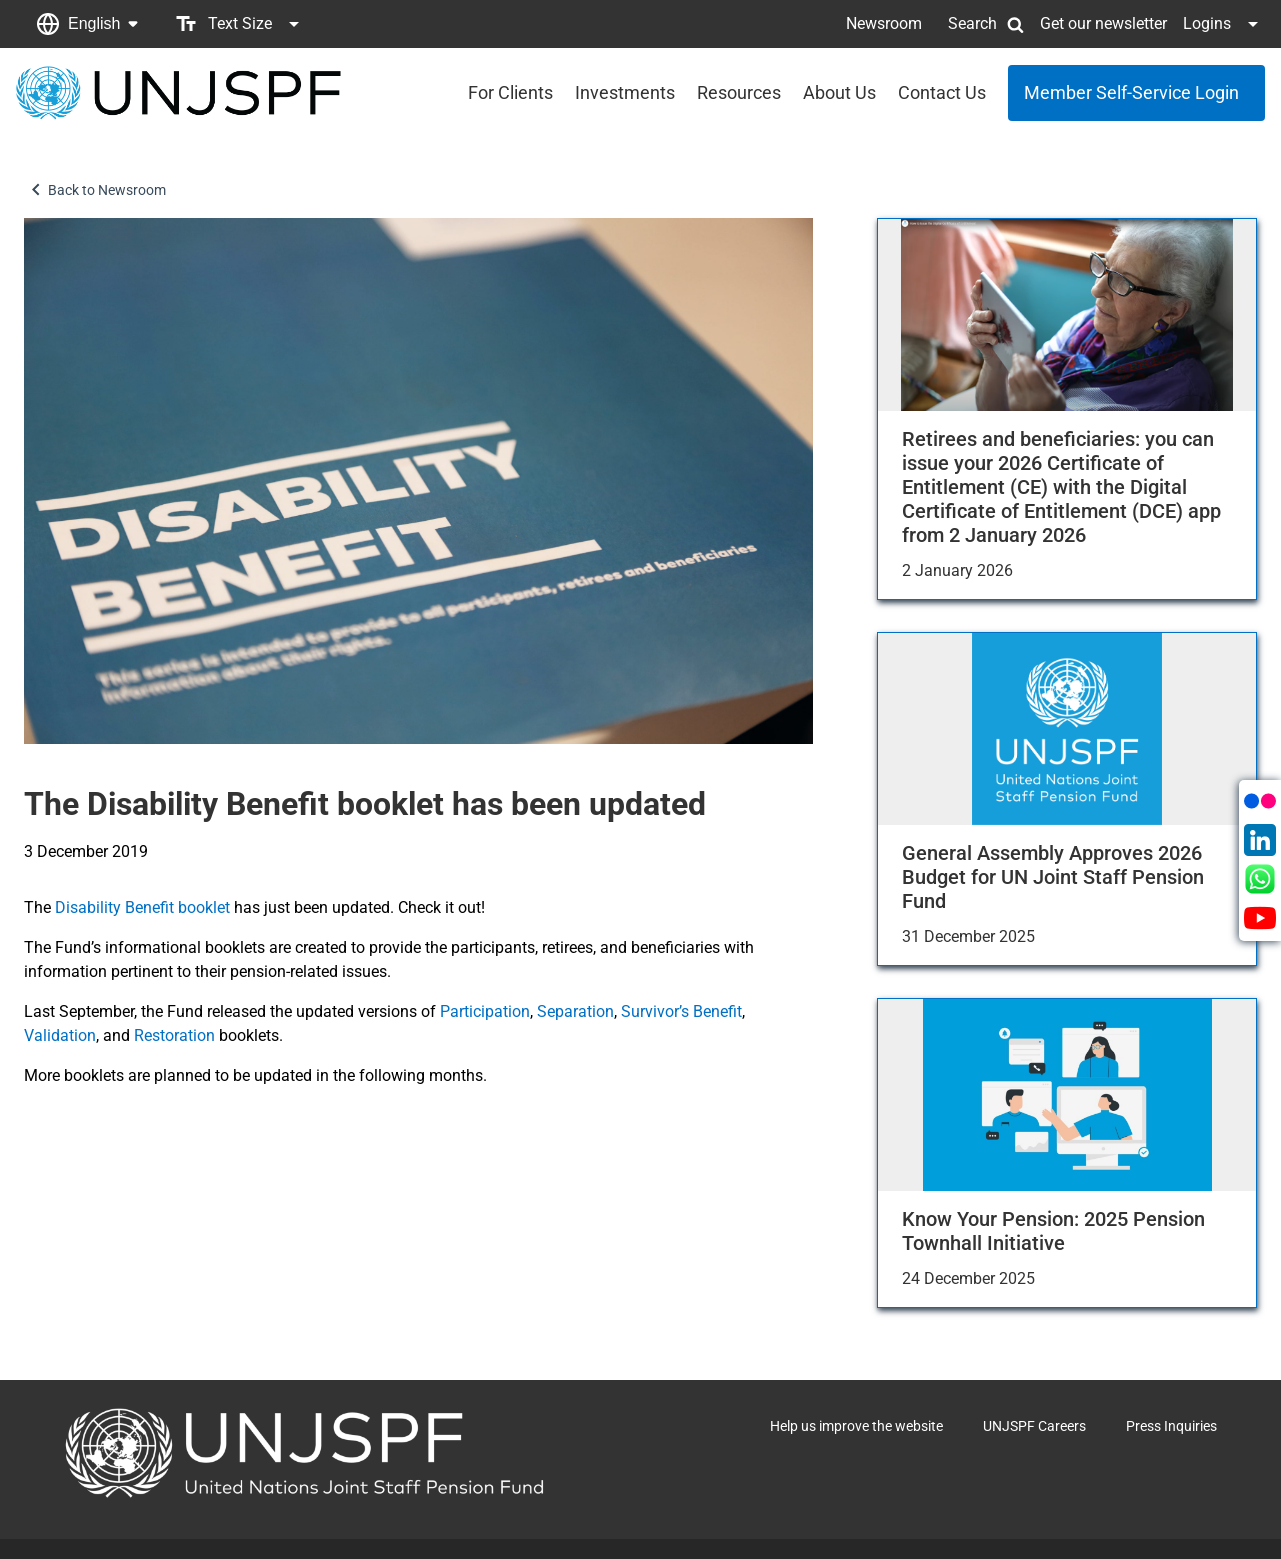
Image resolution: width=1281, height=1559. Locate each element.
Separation (575, 1011)
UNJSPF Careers (1034, 1426)
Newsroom (884, 23)
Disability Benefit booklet (142, 907)
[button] (87, 24)
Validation (60, 1035)
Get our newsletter (1103, 23)
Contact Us (942, 92)
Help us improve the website (856, 1426)
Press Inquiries (1171, 1426)
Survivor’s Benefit (681, 1011)
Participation (485, 1011)
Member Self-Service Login (1131, 92)
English (94, 23)
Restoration (174, 1035)
